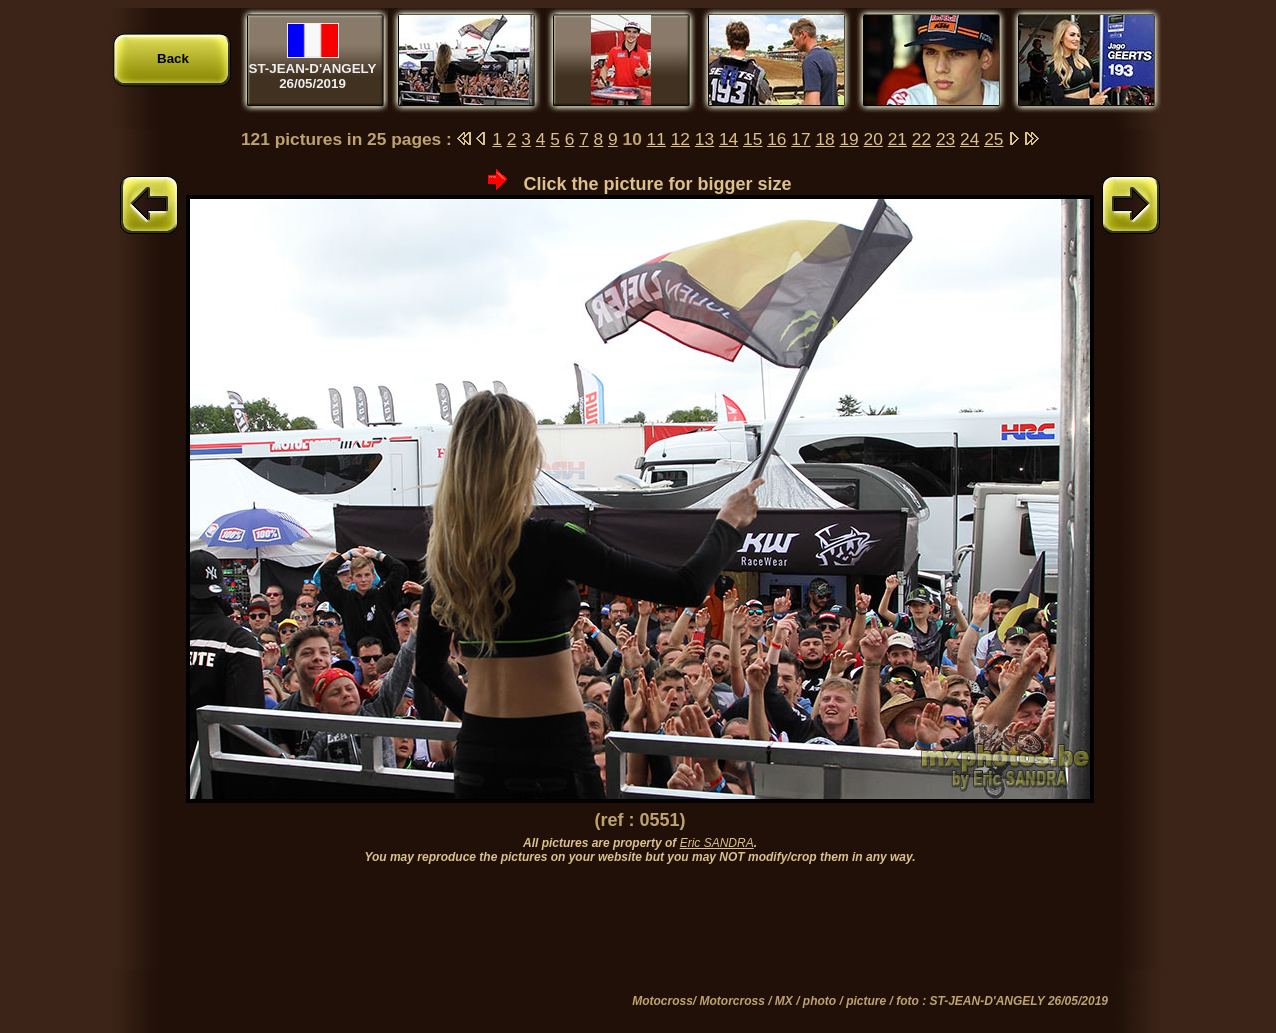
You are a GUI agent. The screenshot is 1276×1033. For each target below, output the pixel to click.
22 (921, 139)
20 (873, 139)
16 (776, 139)
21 (897, 139)
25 (993, 139)
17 (800, 139)
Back (173, 58)
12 (680, 139)
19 (848, 139)
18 (824, 139)
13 (704, 139)
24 (969, 139)
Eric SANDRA (717, 843)
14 (728, 139)
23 (945, 139)
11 (656, 139)
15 (752, 139)
